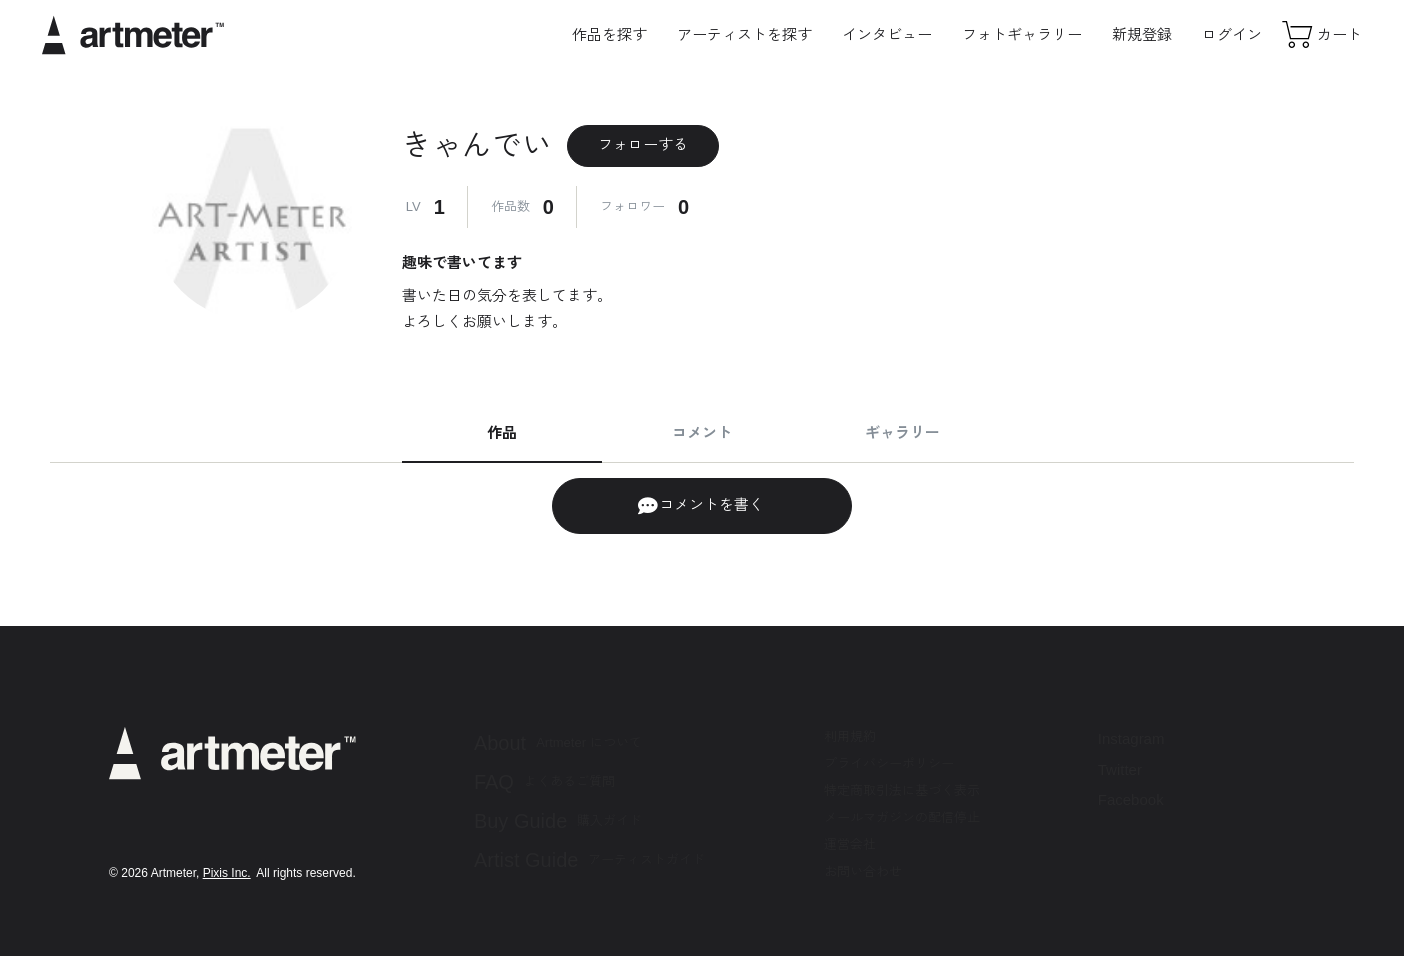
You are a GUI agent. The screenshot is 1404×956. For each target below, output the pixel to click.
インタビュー (887, 34)
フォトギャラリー (1022, 34)
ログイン (1232, 34)
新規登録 (1142, 34)
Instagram (1131, 738)
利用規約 (850, 736)
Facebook (1131, 799)
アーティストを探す (744, 34)
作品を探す (609, 34)
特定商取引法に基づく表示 (902, 790)
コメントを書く (701, 506)
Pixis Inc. (227, 873)
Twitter (1120, 769)
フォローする (643, 144)
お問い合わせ (863, 871)
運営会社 (850, 844)
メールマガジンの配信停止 (902, 817)
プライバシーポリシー (889, 763)
